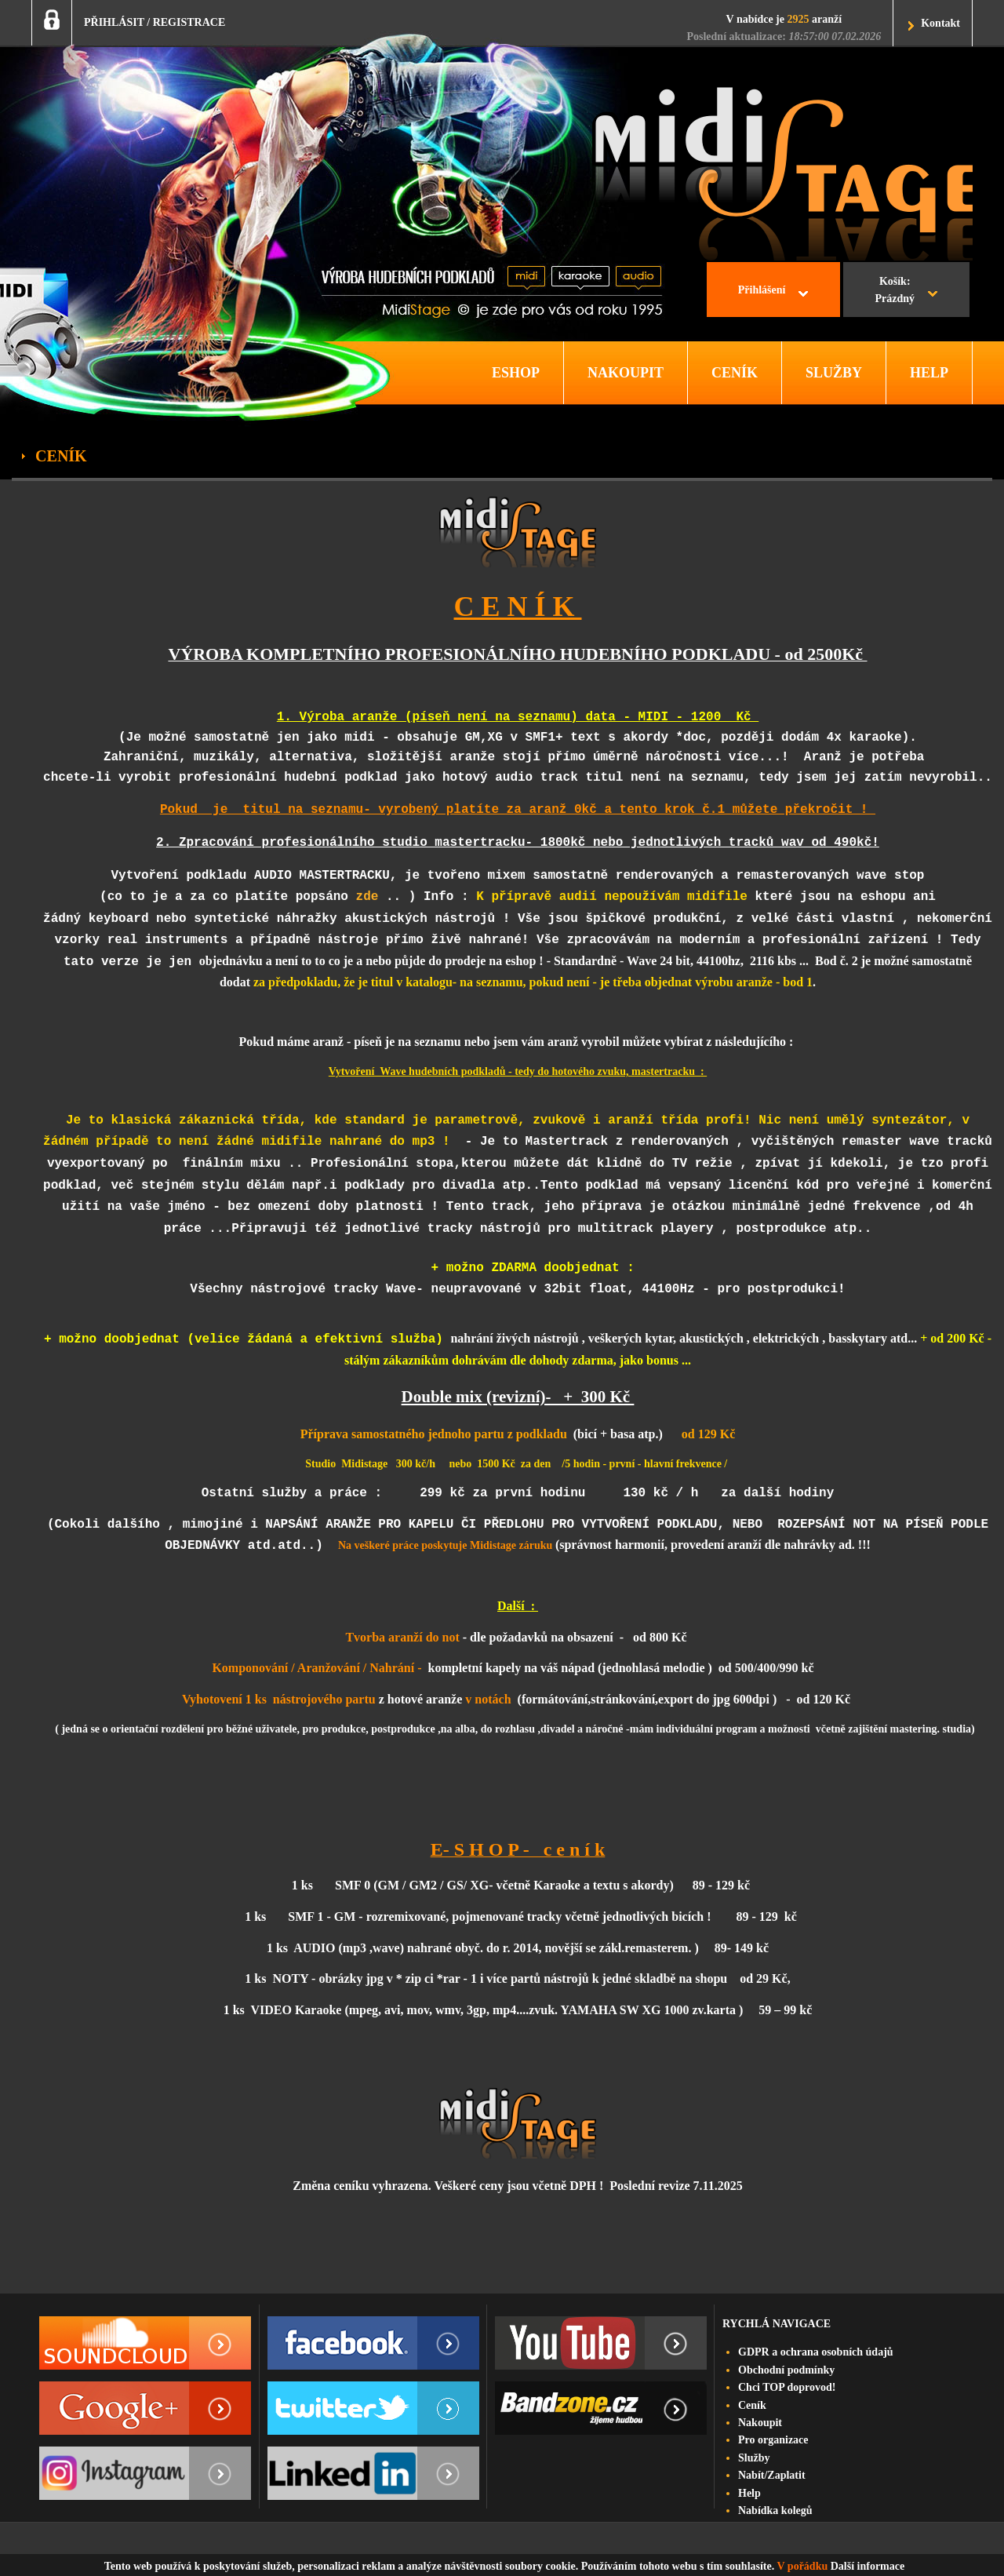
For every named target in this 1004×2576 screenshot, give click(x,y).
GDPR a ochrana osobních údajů (815, 2352)
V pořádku (802, 2566)
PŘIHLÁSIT (114, 22)
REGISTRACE (189, 22)
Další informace (867, 2566)
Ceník (752, 2405)
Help (749, 2493)
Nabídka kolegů (775, 2510)
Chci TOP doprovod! (786, 2387)
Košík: (895, 291)
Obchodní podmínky (786, 2370)
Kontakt (940, 23)
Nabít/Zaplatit (772, 2475)
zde (367, 890)
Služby (753, 2458)
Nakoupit (760, 2422)
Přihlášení (762, 290)
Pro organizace (773, 2440)
